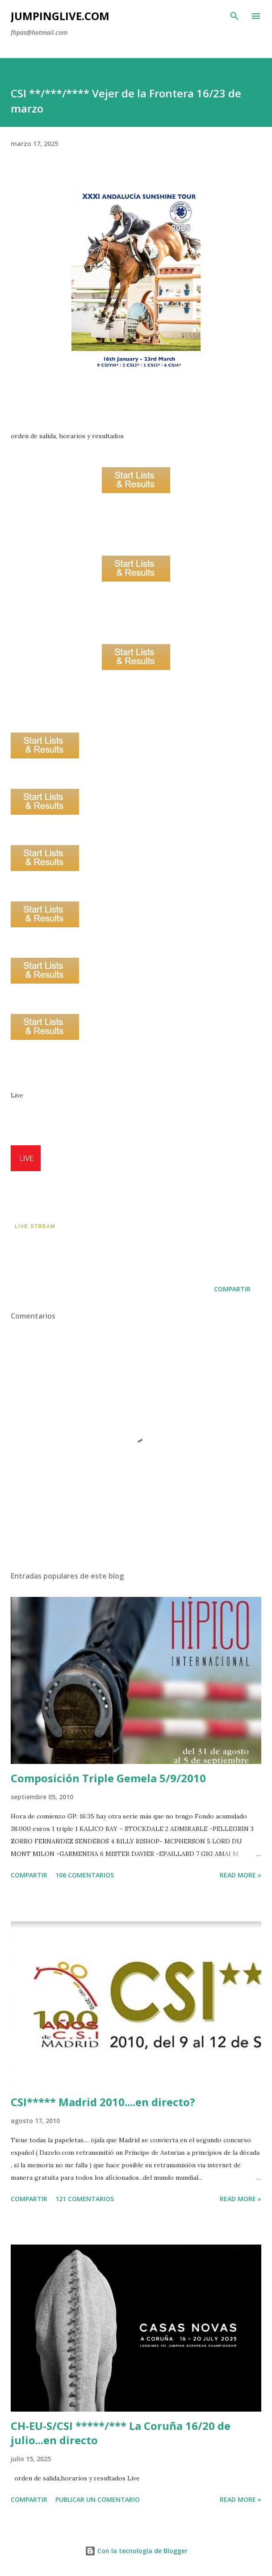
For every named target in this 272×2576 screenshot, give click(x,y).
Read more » (240, 1875)
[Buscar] (234, 16)
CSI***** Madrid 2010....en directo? (103, 2101)
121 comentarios (84, 2199)
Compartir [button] (232, 1289)
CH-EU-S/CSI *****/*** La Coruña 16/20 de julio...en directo (120, 2432)
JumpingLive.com (60, 15)
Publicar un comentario (97, 2499)
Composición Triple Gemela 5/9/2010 (108, 1778)
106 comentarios (84, 1875)
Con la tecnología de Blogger (136, 2551)
